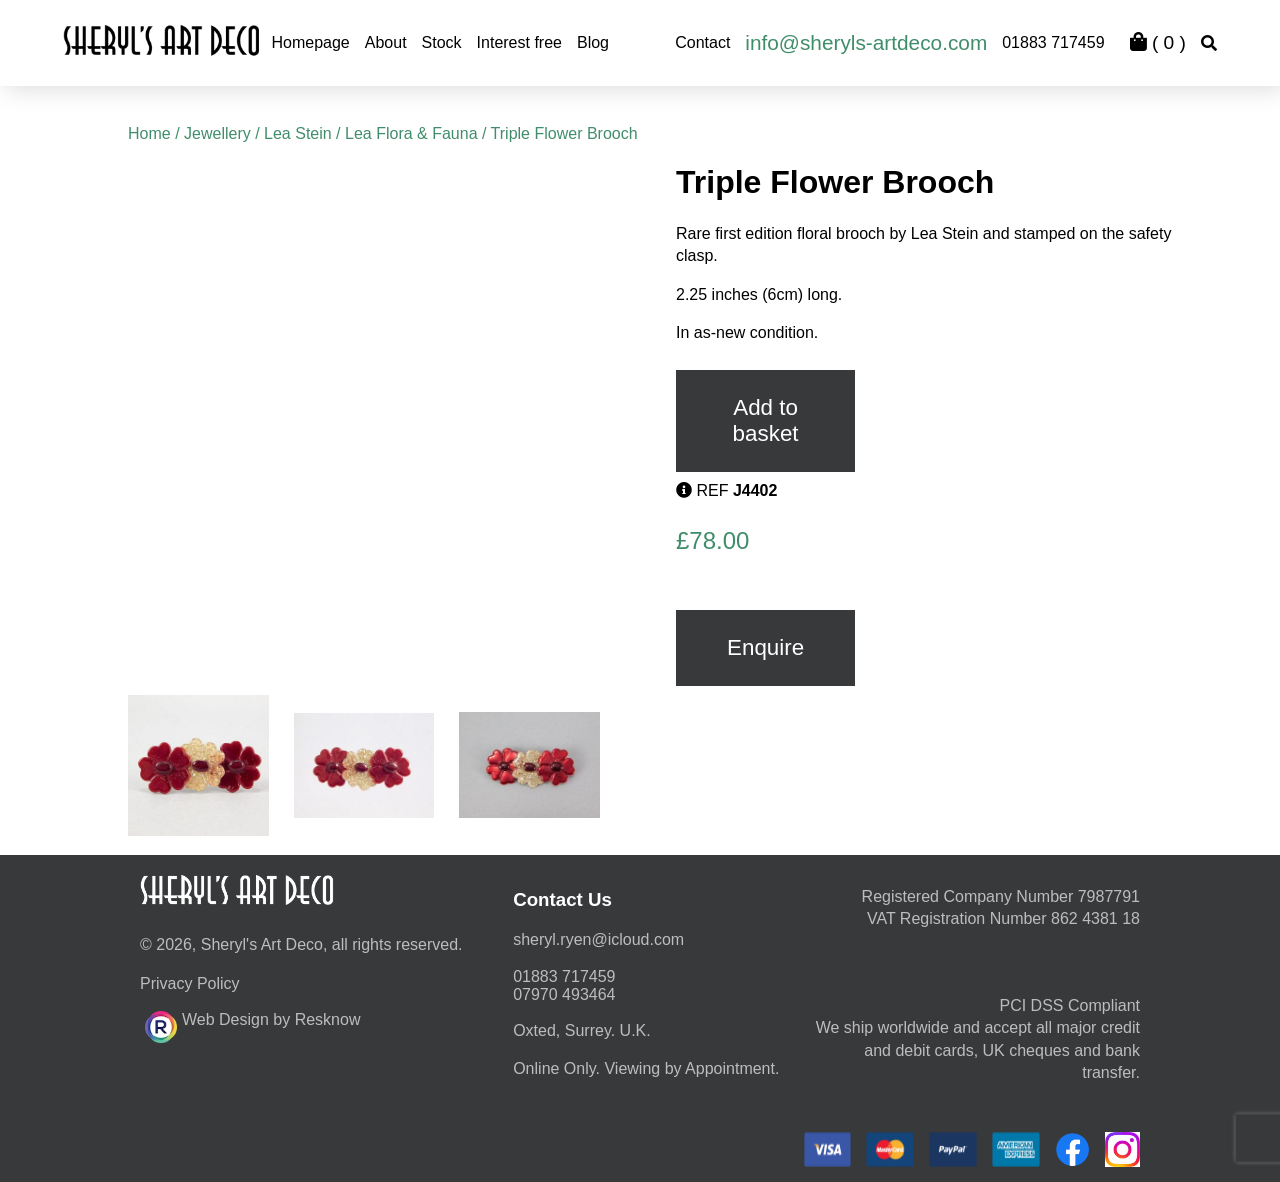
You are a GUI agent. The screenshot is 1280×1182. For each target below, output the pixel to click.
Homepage (310, 42)
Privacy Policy (190, 983)
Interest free (519, 42)
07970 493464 (564, 994)
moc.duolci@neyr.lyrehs (598, 939)
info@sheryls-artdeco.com (866, 42)
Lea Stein (298, 133)
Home (149, 133)
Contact (702, 42)
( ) (1158, 42)
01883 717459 (1053, 42)
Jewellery (217, 133)
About (386, 42)
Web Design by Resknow (252, 1024)
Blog (593, 42)
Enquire (765, 647)
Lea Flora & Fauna (411, 133)
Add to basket (766, 420)
